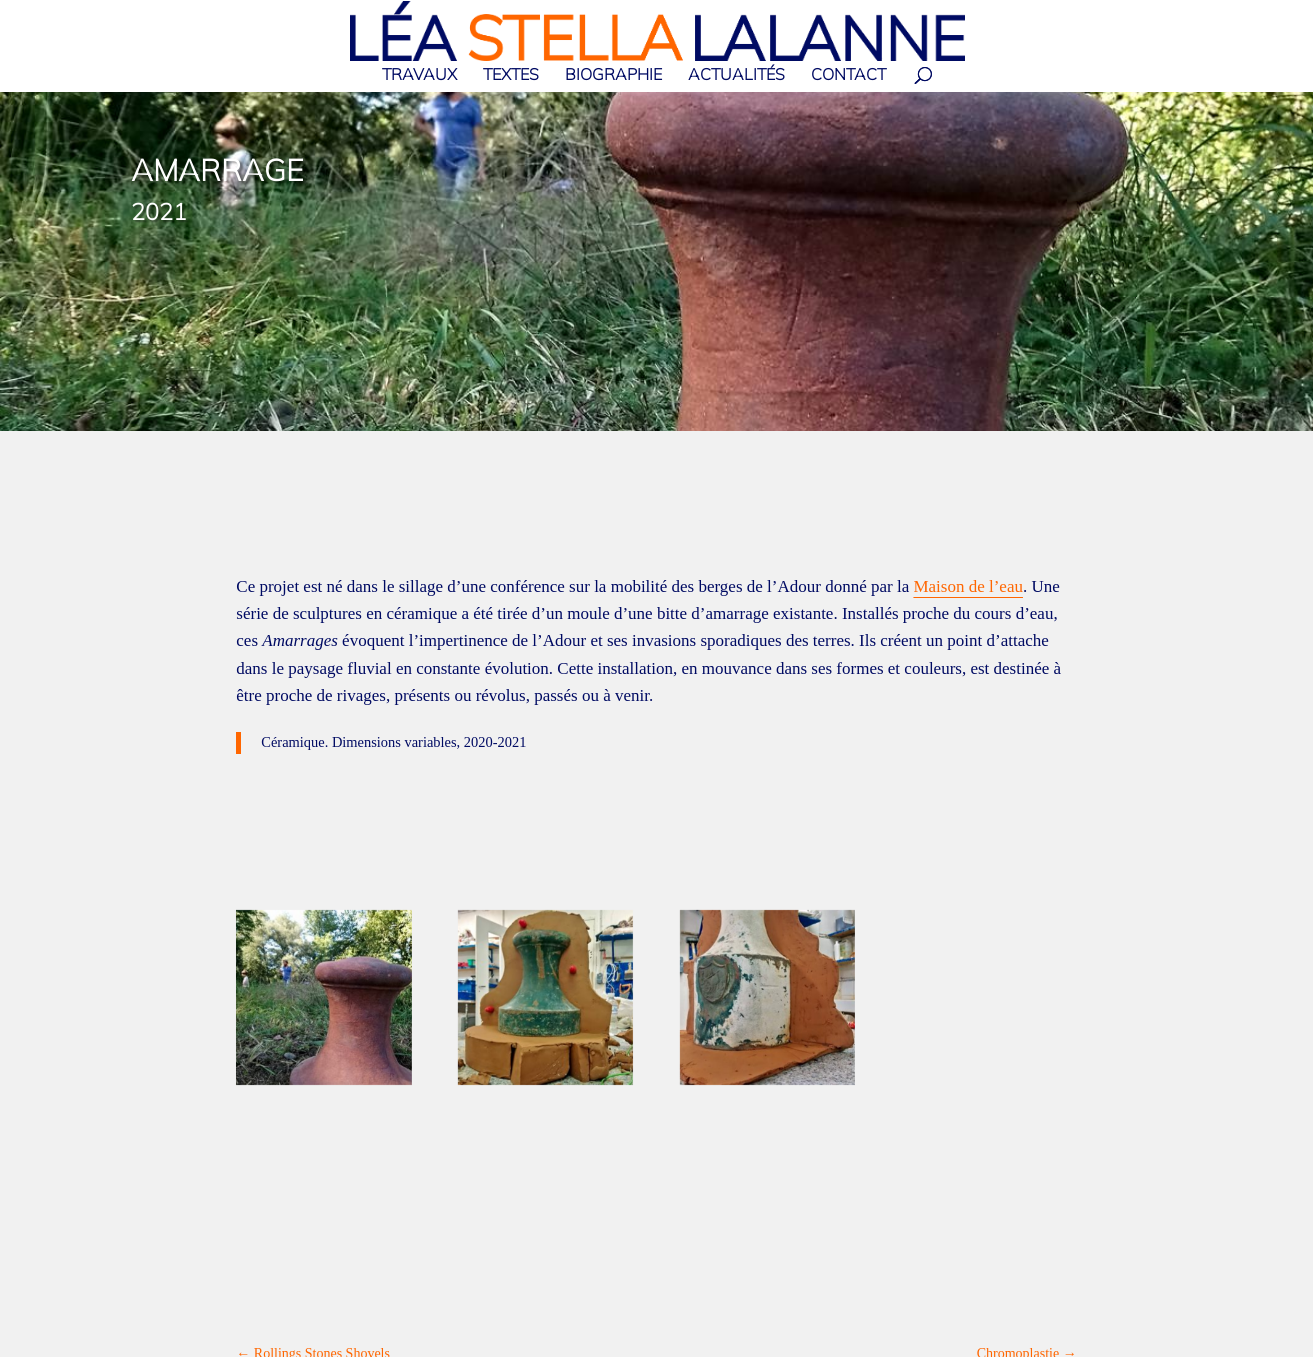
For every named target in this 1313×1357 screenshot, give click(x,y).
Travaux (419, 75)
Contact (848, 75)
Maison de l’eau (968, 586)
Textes (511, 75)
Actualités (736, 75)
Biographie (613, 75)
